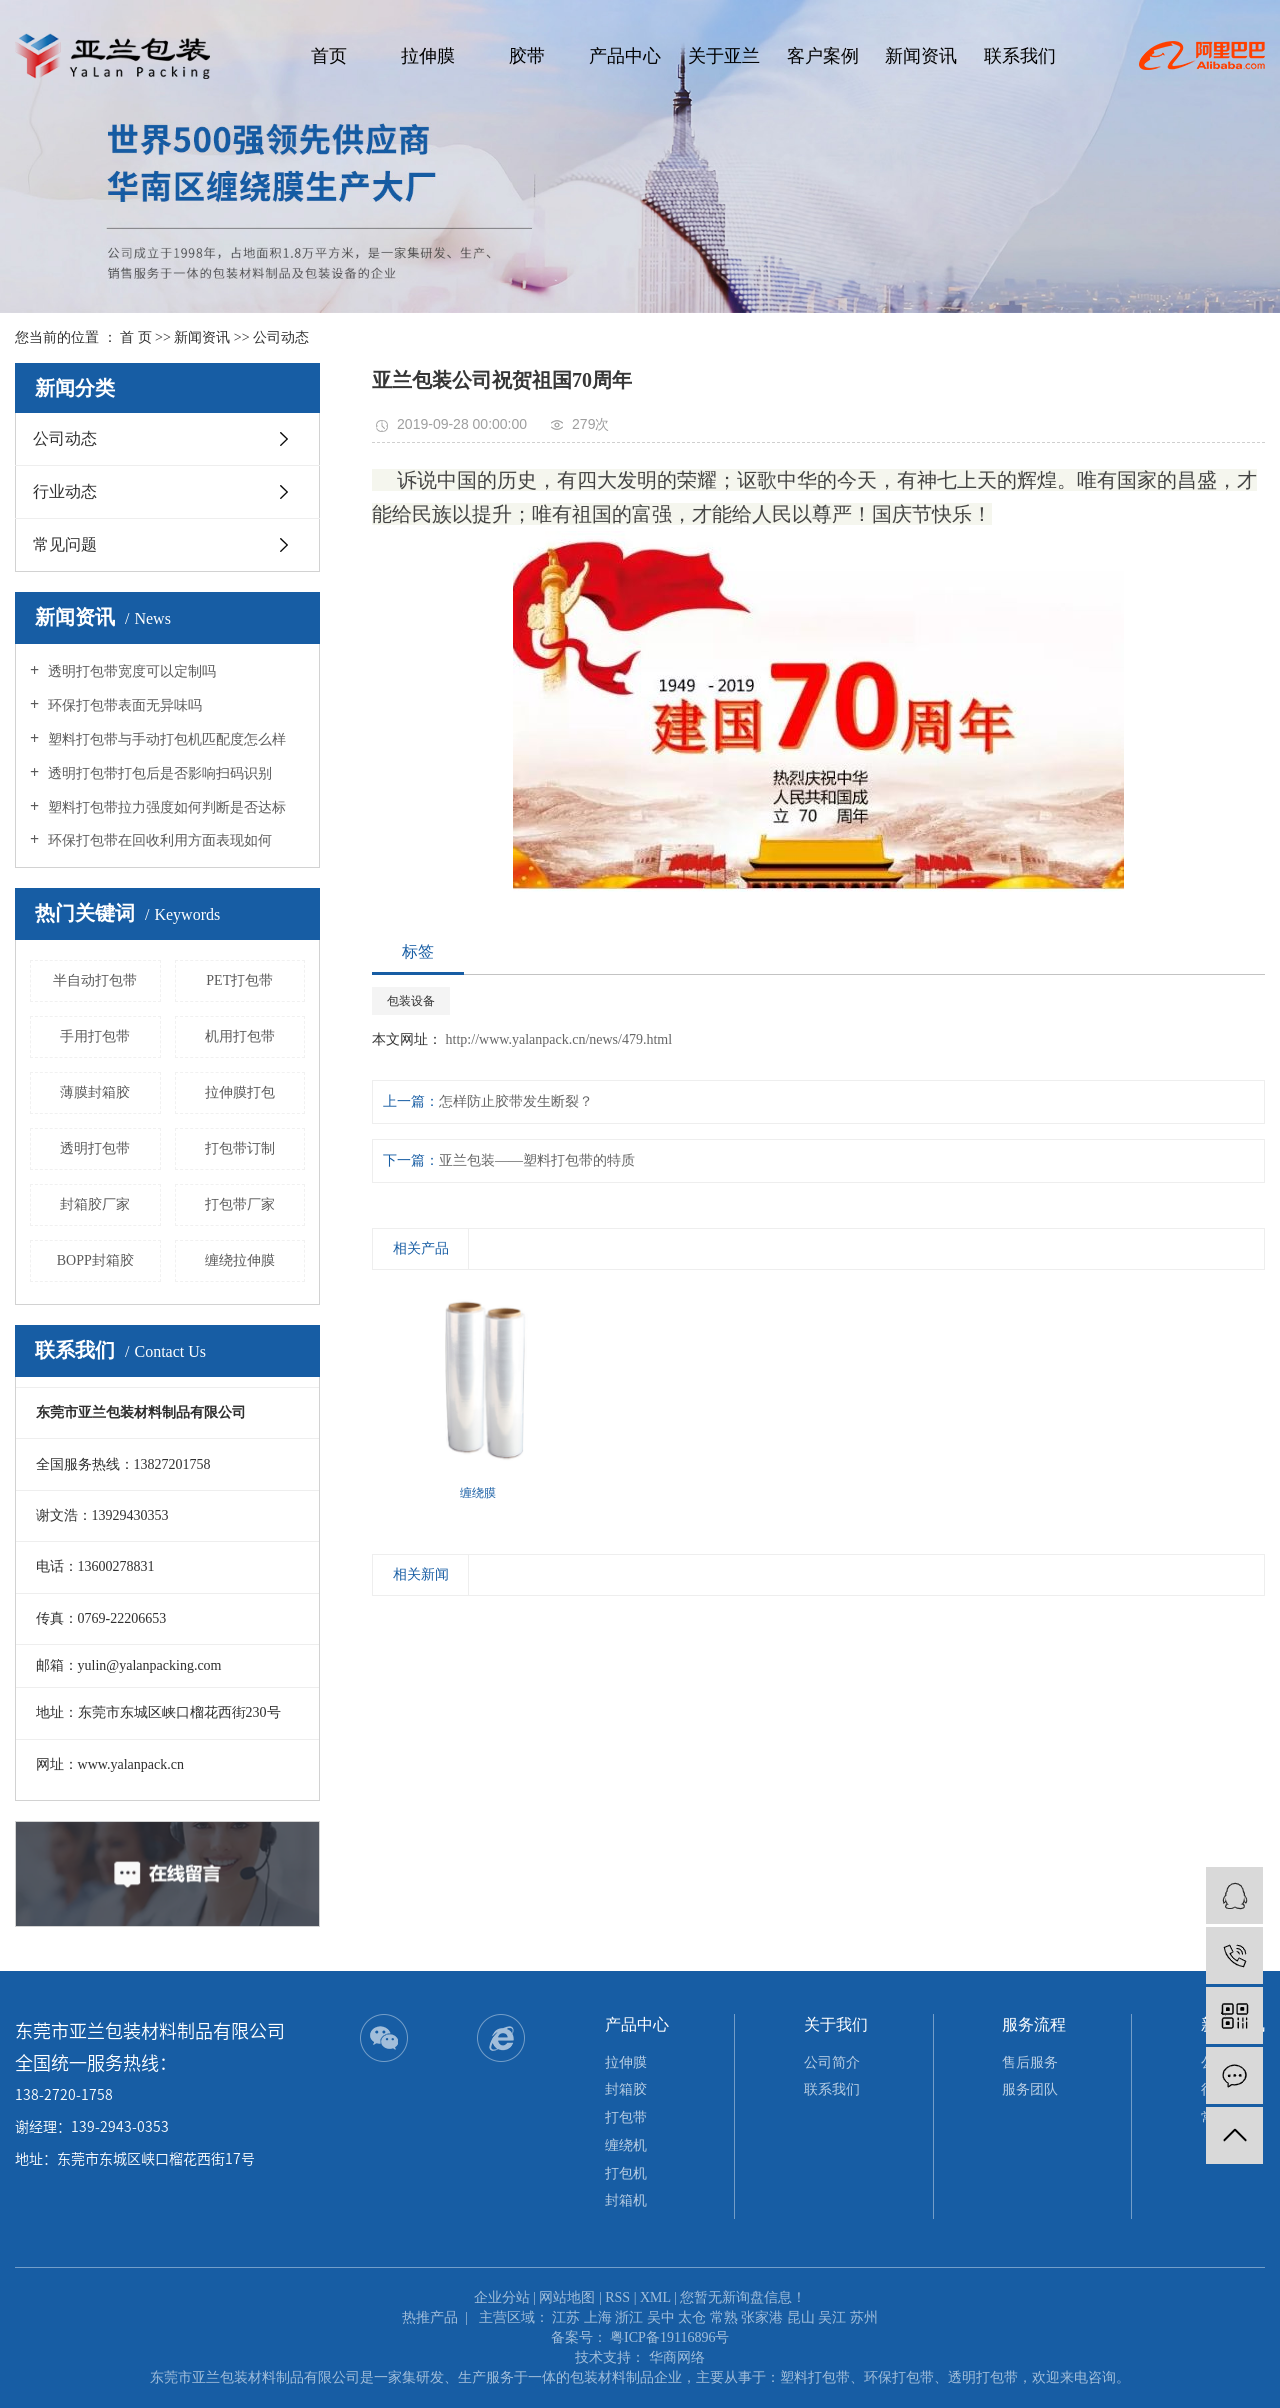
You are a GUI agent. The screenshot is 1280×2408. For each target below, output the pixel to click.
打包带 (626, 2117)
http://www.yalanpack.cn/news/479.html (557, 1039)
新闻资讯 (921, 56)
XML (655, 2297)
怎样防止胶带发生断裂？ (516, 1101)
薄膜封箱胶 (95, 1092)
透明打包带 (95, 1148)
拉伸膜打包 (240, 1092)
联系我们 (1020, 56)
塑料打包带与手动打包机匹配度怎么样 (165, 739)
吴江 (832, 2317)
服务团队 (1030, 2089)
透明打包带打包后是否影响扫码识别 (158, 773)
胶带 (527, 56)
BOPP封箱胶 (95, 1260)
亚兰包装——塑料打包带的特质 (537, 1160)
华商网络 (677, 2357)
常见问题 (65, 544)
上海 (598, 2317)
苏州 (864, 2317)
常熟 (724, 2317)
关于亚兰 (724, 56)
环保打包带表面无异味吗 (123, 705)
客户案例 (823, 56)
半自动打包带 (95, 980)
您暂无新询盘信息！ (743, 2297)
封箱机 (626, 2200)
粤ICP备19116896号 (669, 2337)
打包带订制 (240, 1148)
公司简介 (832, 2062)
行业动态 (65, 491)
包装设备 (411, 1001)
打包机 (626, 2173)
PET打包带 (239, 980)
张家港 (762, 2317)
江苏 (566, 2317)
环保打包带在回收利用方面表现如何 (158, 840)
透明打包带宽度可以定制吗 (130, 671)
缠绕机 (626, 2145)
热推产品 (430, 2317)
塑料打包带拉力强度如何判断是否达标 (165, 807)
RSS (617, 2297)
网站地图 (567, 2297)
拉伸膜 (428, 56)
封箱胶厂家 (95, 1204)
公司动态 (281, 337)
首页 (329, 56)
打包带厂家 (240, 1204)
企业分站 (502, 2297)
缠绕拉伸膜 (240, 1260)
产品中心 (625, 56)
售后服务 (1030, 2062)
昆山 (801, 2317)
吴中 (661, 2317)
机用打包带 (240, 1036)
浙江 (629, 2317)
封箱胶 (626, 2089)
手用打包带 (95, 1036)
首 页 (136, 337)
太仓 (692, 2317)
